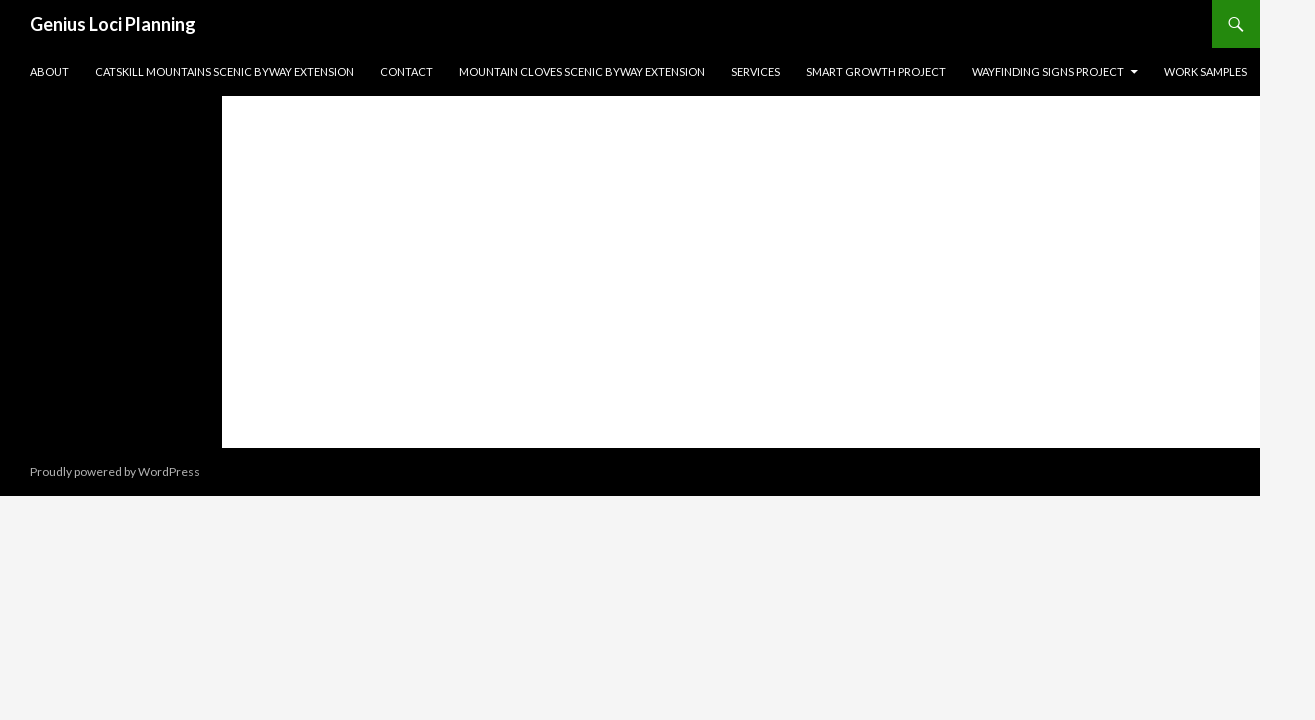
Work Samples (1205, 71)
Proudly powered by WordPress (115, 471)
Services (755, 71)
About (49, 71)
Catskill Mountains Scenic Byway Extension (224, 71)
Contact (406, 71)
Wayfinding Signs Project (1048, 71)
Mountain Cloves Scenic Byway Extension (582, 71)
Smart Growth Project (876, 71)
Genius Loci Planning (113, 24)
